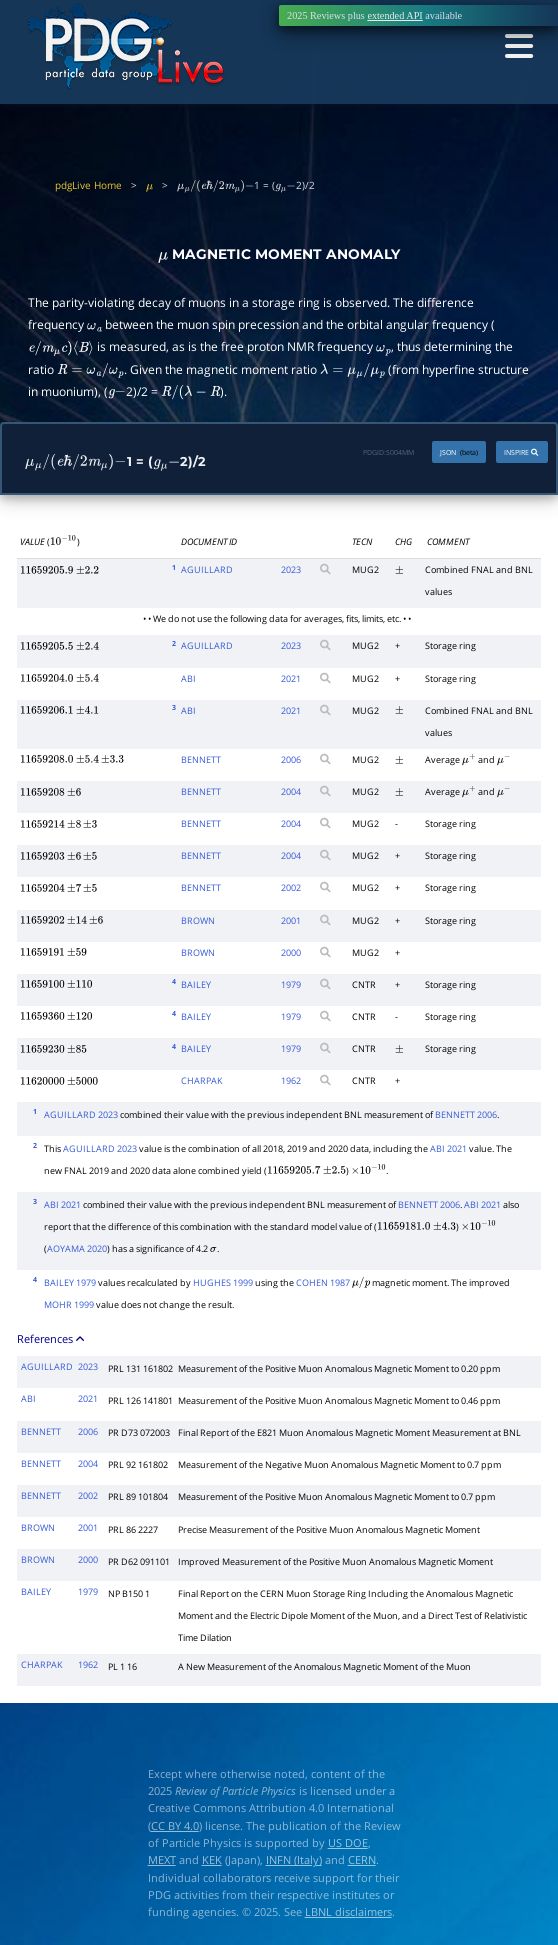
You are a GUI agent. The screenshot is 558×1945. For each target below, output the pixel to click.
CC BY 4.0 (175, 1825)
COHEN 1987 (323, 1282)
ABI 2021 (448, 1148)
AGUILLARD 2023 (81, 1114)
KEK (212, 1859)
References (52, 1338)
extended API (394, 15)
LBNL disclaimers (348, 1911)
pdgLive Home (88, 185)
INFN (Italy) (294, 1859)
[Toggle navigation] (517, 46)
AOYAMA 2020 (77, 1248)
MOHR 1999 (69, 1304)
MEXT (162, 1859)
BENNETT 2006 (466, 1114)
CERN (362, 1859)
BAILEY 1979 (70, 1282)
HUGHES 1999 (223, 1282)
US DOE (348, 1842)
